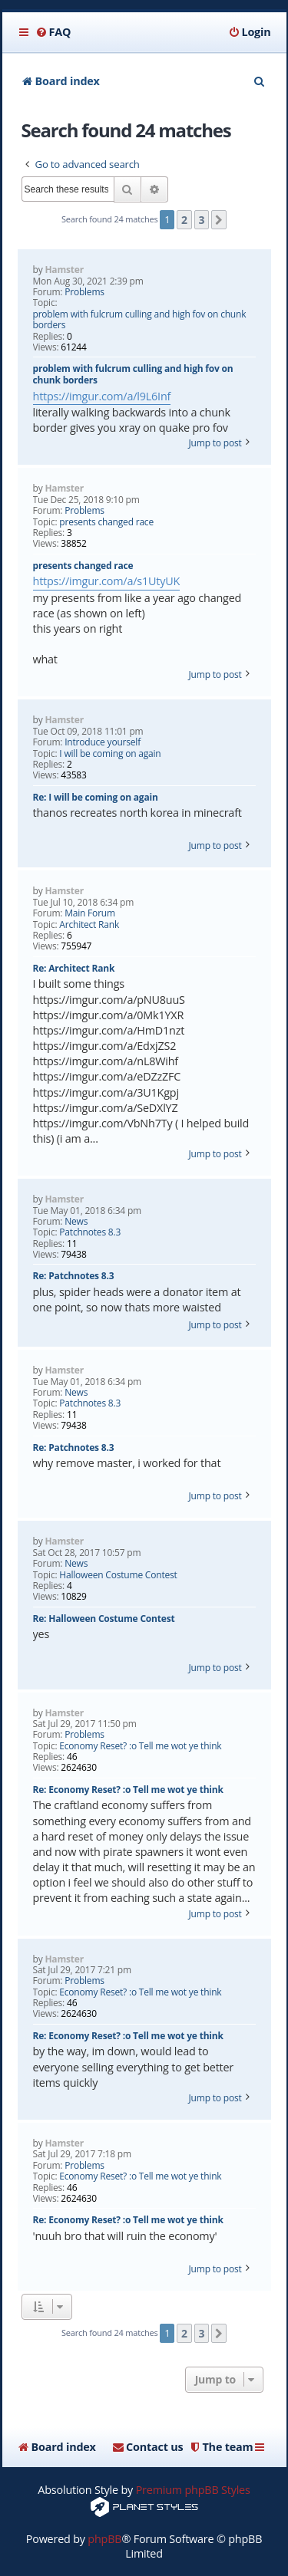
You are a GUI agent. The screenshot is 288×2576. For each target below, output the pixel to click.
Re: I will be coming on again (95, 797)
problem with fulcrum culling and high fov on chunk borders (140, 320)
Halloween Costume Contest (118, 1575)
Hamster (64, 269)
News (76, 1221)
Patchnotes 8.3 (90, 1232)
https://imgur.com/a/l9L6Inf (102, 396)
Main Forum (90, 913)
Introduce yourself (103, 742)
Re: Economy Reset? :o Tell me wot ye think (128, 1789)
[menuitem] (53, 32)
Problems (84, 292)
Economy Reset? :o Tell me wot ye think (140, 1746)
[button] (219, 220)
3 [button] (202, 219)
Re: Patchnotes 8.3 (73, 1275)
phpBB (104, 2539)
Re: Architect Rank (74, 968)
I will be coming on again (110, 753)
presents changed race (106, 522)
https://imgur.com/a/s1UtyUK (106, 581)
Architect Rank (89, 925)
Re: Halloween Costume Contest (104, 1618)
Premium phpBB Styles (193, 2489)
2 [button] (184, 219)
